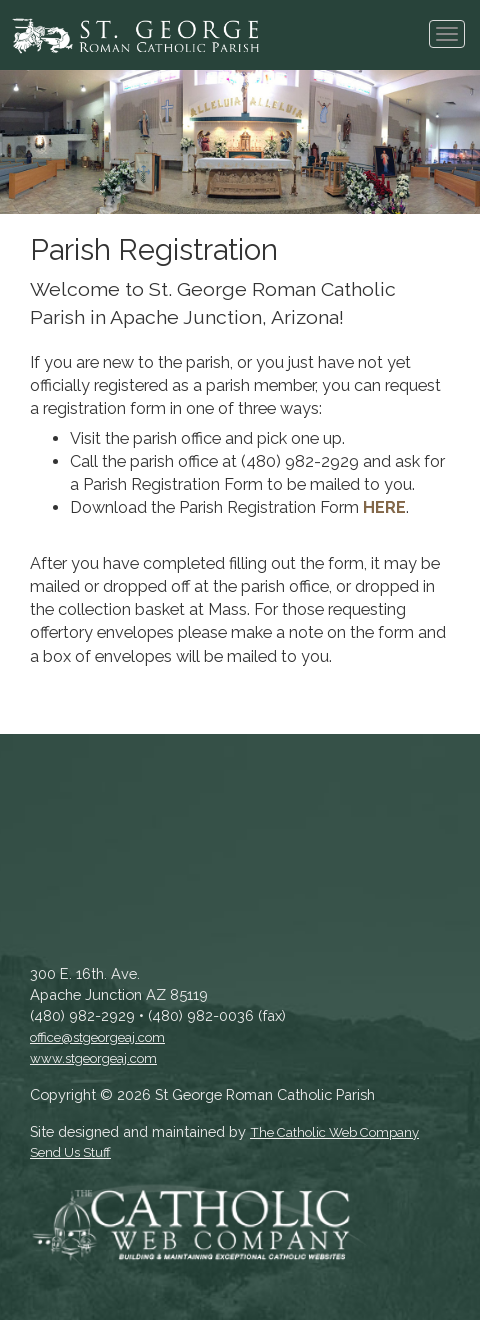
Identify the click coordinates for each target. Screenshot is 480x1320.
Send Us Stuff (70, 1152)
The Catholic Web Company (334, 1132)
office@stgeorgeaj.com (97, 1037)
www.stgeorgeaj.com (93, 1058)
